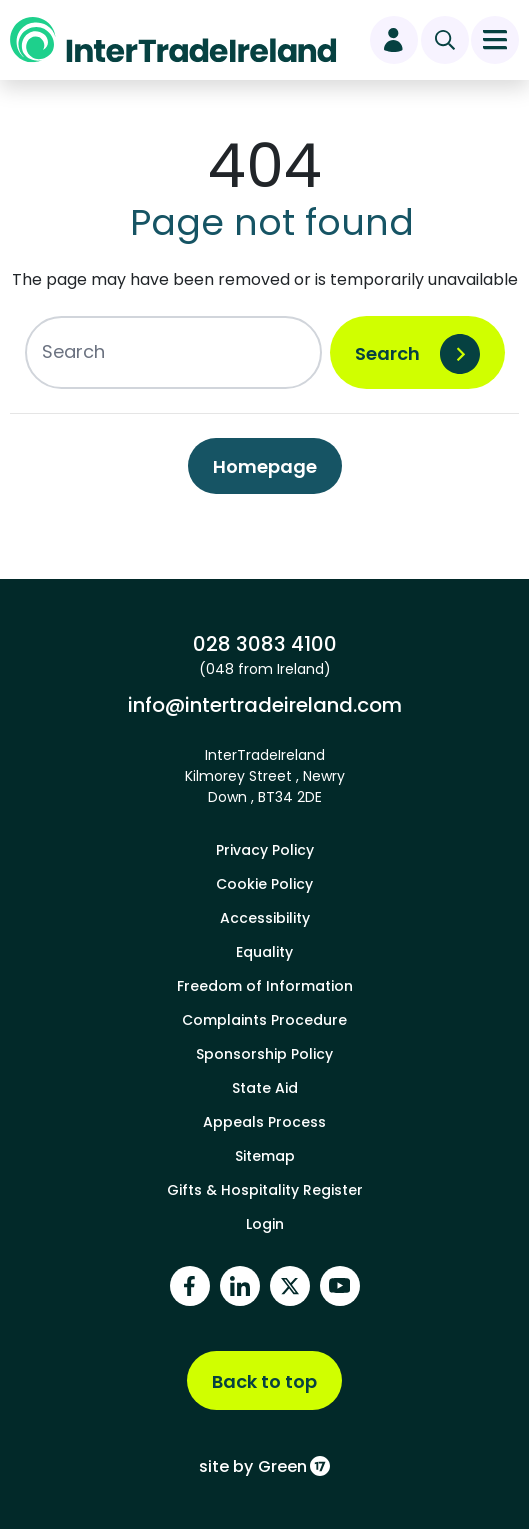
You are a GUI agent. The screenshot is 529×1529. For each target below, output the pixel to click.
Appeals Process (264, 1122)
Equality (264, 952)
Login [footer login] (265, 1224)
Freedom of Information (265, 986)
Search (387, 353)
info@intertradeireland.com (265, 705)
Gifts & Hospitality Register (265, 1190)
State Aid (265, 1088)
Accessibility (265, 918)
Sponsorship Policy (264, 1054)
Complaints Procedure (264, 1020)
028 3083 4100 (265, 644)
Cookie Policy (264, 884)
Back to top (264, 1381)
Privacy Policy (265, 850)
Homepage (265, 466)
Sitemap (265, 1156)
